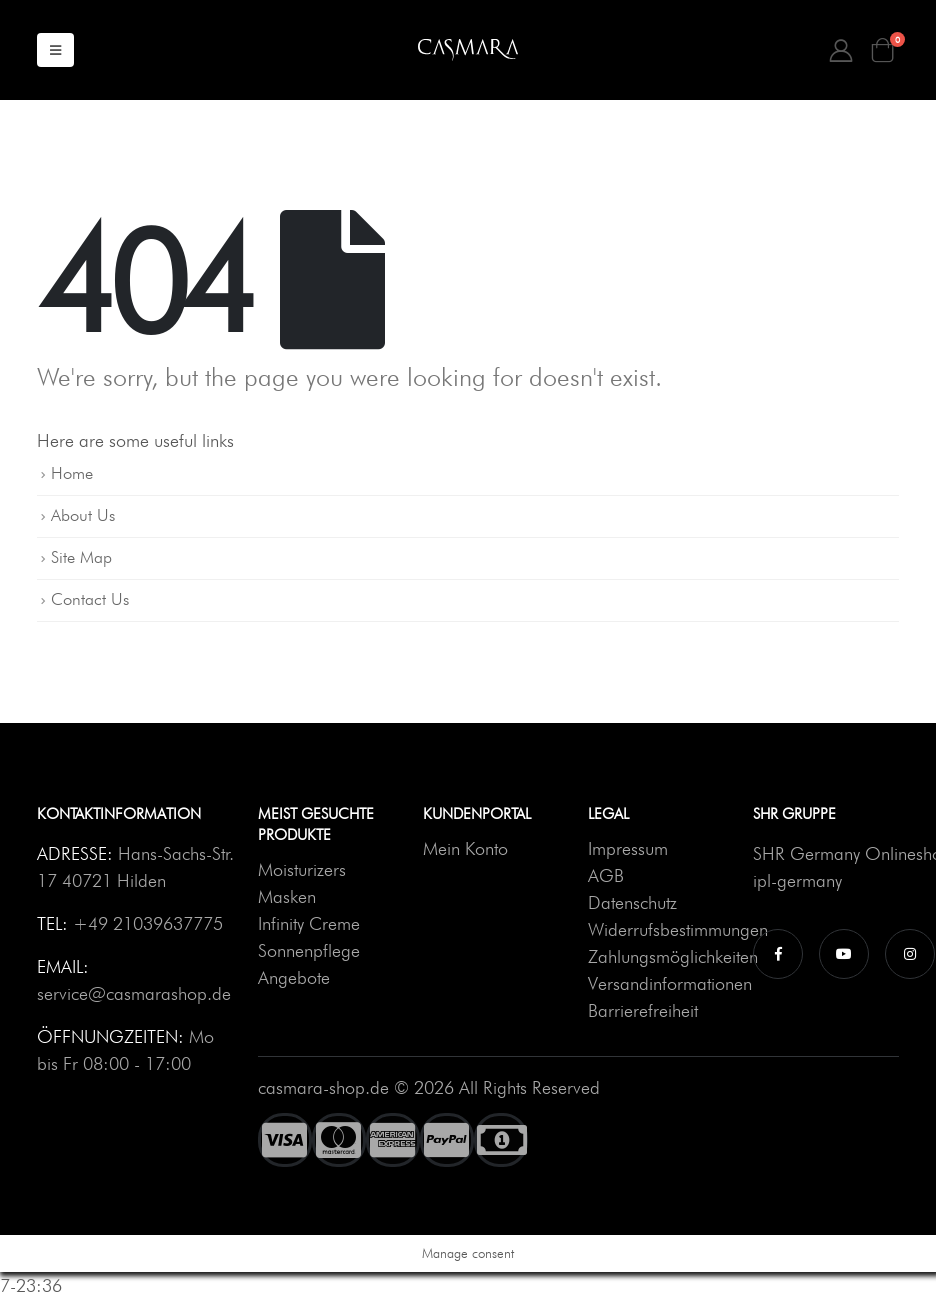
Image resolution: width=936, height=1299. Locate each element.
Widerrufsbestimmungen (678, 929)
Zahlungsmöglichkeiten (673, 956)
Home (72, 473)
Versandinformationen (670, 983)
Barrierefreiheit (643, 1010)
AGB (606, 875)
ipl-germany (797, 880)
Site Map (81, 557)
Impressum (628, 848)
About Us (83, 515)
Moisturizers (302, 869)
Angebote (294, 977)
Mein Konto (465, 848)
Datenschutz (632, 902)
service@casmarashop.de (134, 993)
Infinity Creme (309, 923)
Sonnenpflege (309, 950)
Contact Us (90, 599)
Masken (287, 896)
